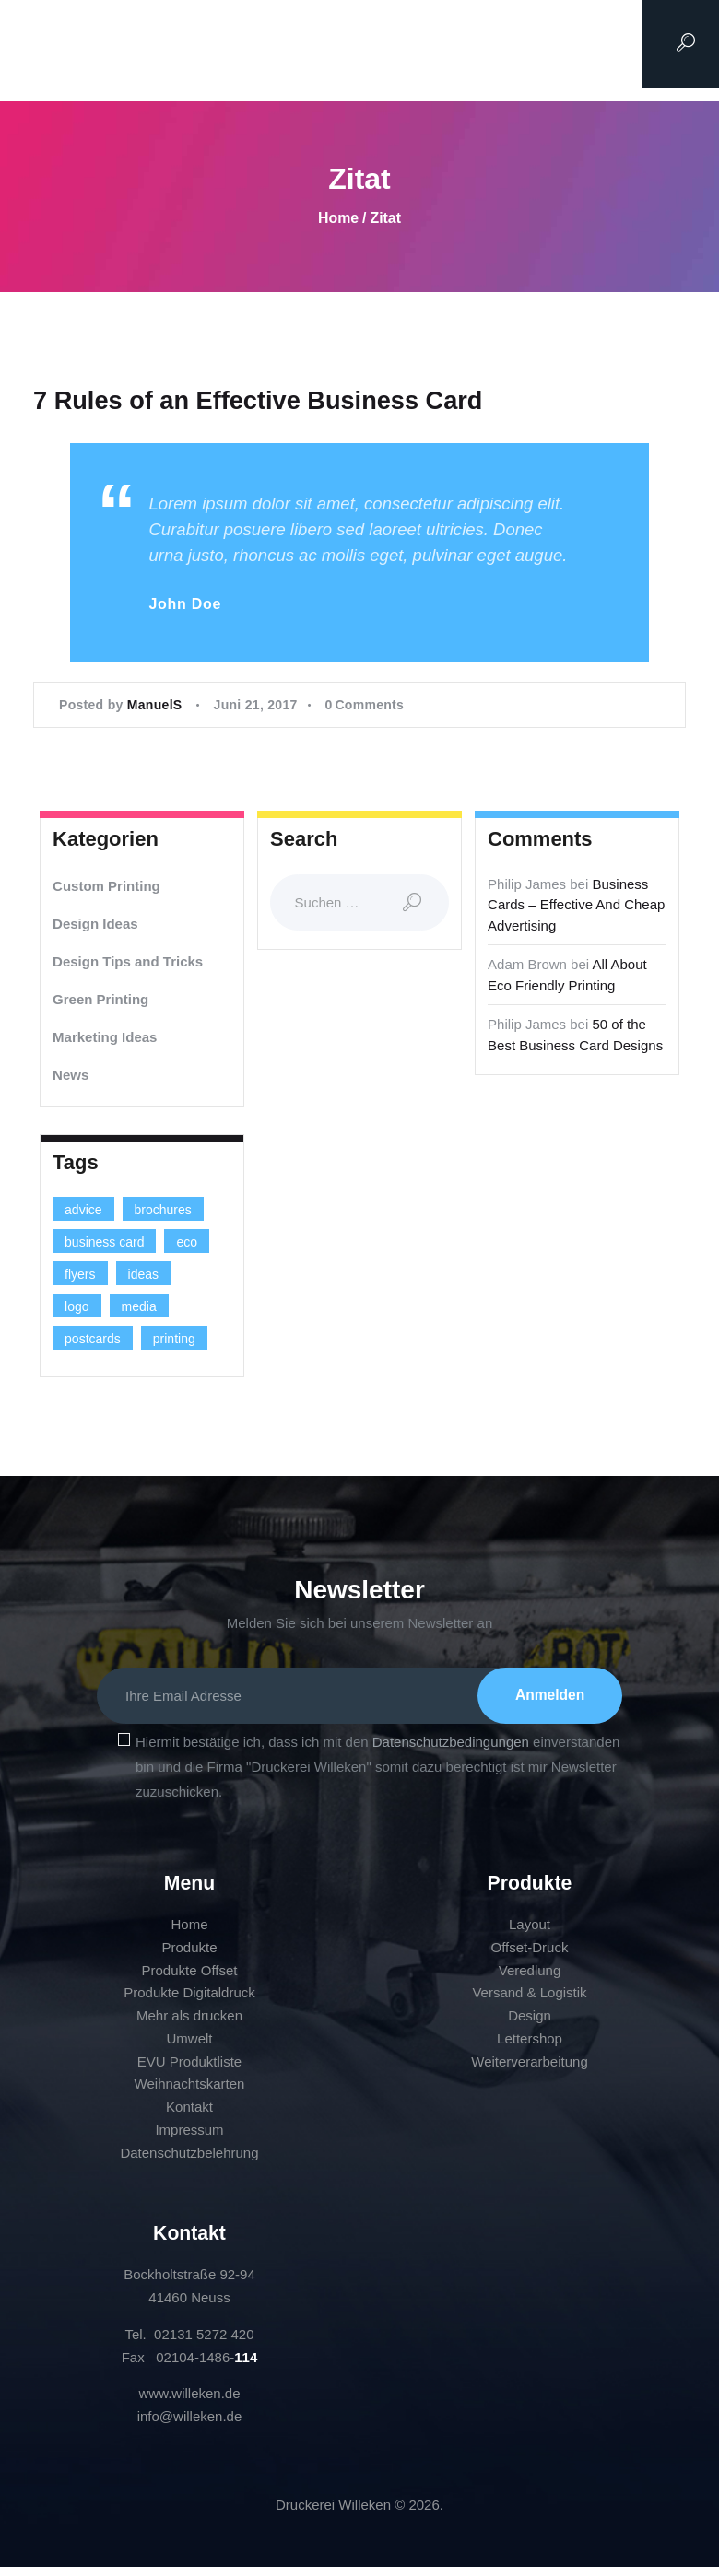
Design (529, 2024)
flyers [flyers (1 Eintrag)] (80, 1277)
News (70, 1076)
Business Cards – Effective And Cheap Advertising (576, 906)
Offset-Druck (530, 1956)
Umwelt (189, 2047)
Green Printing (100, 1001)
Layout (529, 1933)
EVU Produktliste (189, 2070)
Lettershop (529, 2047)
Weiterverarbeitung (529, 2070)
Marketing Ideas (105, 1039)
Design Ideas (95, 925)
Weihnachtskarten (190, 2094)
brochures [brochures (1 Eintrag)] (163, 1212)
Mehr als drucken (189, 2024)
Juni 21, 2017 (256, 707)
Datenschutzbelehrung (189, 2162)
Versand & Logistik (529, 2002)
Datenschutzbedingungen (450, 1752)
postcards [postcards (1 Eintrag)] (93, 1341)
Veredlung (530, 1979)
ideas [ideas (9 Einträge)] (143, 1277)
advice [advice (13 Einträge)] (83, 1212)
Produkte (189, 1956)
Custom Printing (106, 888)
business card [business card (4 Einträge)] (104, 1244)
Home (338, 218)
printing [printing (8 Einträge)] (174, 1341)
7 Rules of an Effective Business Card (265, 401)
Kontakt (189, 2116)
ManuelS (156, 707)
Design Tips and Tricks (128, 963)
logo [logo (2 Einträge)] (76, 1309)
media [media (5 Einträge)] (139, 1309)
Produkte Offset (190, 1979)
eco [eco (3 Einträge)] (186, 1244)
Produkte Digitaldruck (189, 2002)
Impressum (189, 2139)
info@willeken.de (189, 2425)
